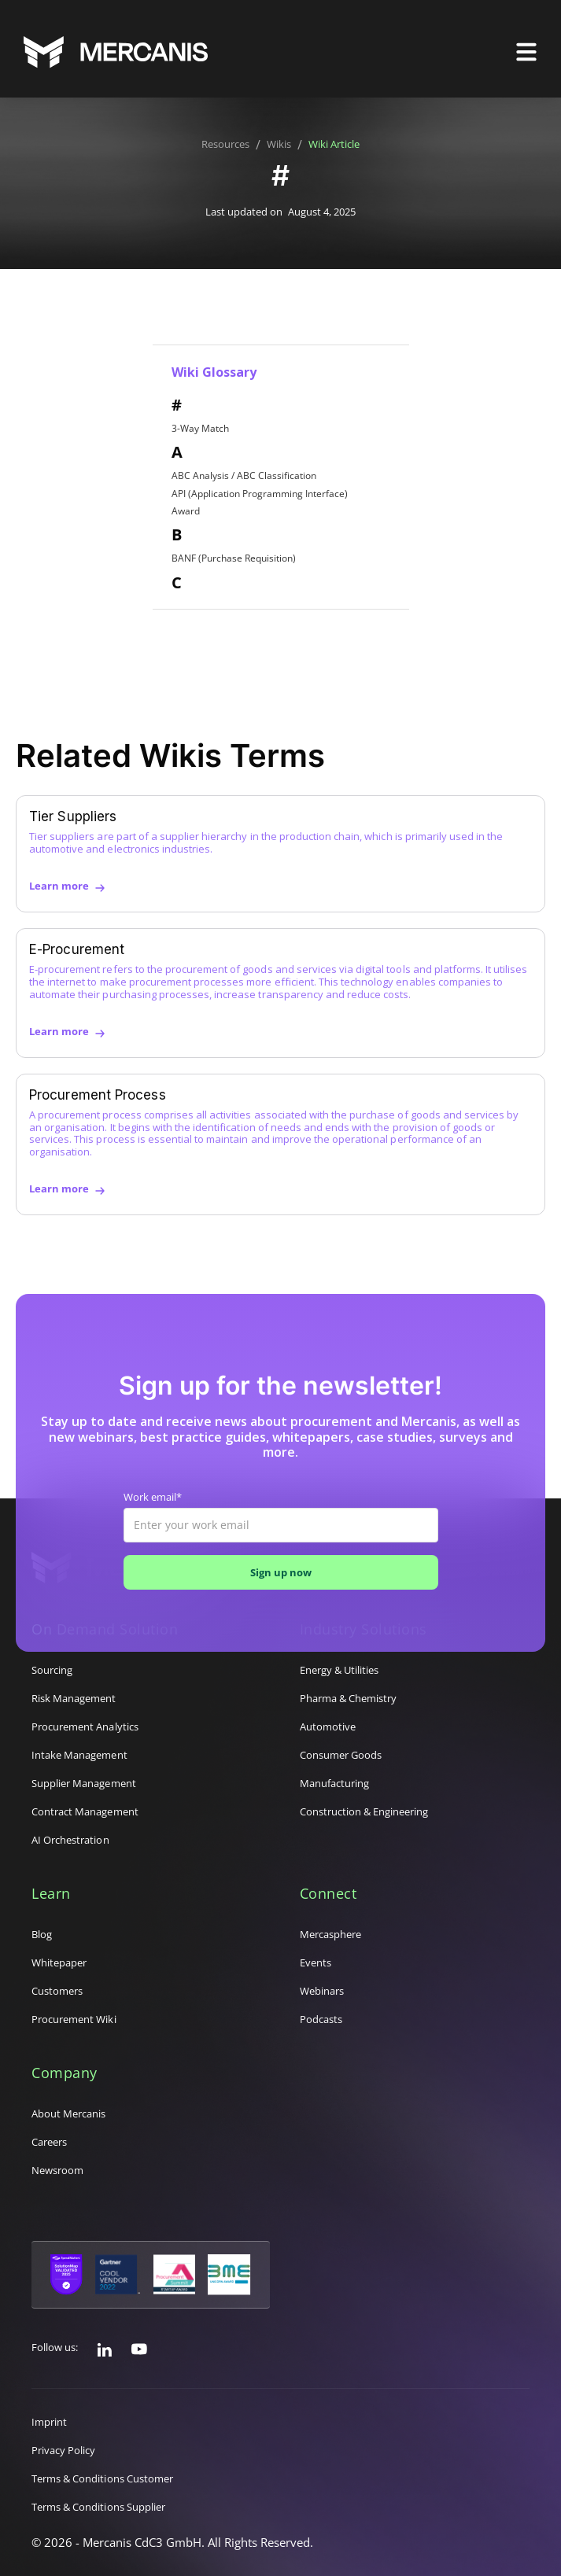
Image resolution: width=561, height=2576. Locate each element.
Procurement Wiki (73, 2019)
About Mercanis (68, 2113)
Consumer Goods (341, 1755)
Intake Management (79, 1755)
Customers (57, 1991)
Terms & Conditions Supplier (98, 2507)
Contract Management (84, 1811)
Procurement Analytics (84, 1726)
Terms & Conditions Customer (102, 2478)
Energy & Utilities (339, 1670)
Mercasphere (330, 1934)
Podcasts (321, 2019)
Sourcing (51, 1670)
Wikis (279, 144)
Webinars (322, 1991)
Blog (41, 1934)
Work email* (153, 1497)
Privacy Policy (63, 2450)
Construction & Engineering (364, 1811)
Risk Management (73, 1698)
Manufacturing (334, 1783)
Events (315, 1962)
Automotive (328, 1726)
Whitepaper (59, 1962)
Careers (49, 2142)
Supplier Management (83, 1783)
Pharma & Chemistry (348, 1698)
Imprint (49, 2422)
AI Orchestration (70, 1840)
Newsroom (57, 2170)
